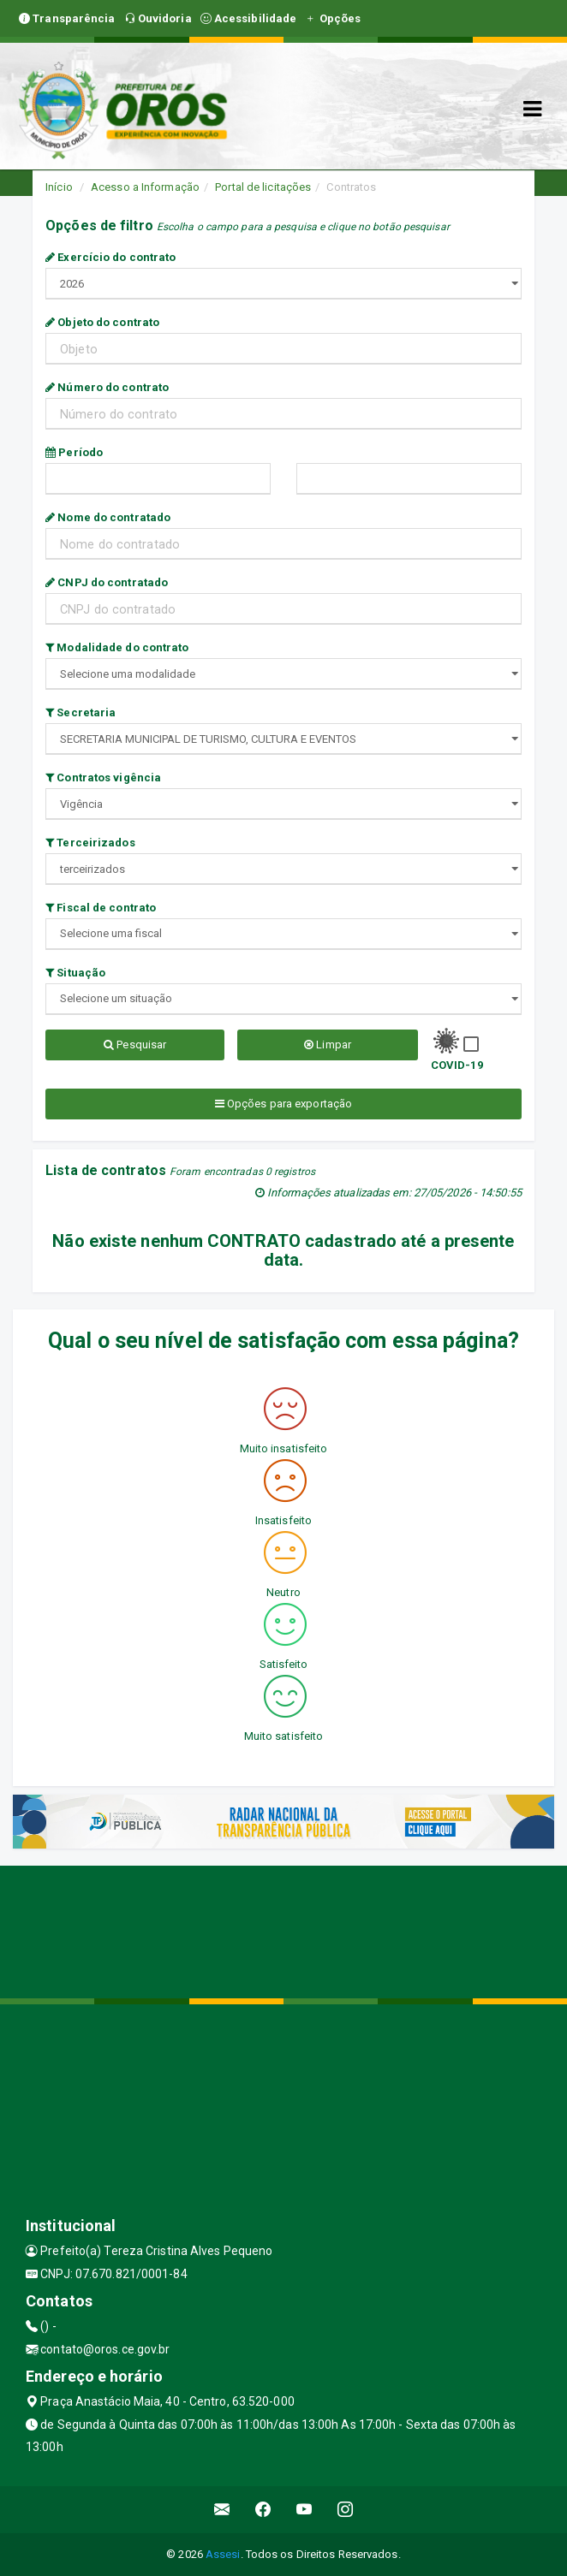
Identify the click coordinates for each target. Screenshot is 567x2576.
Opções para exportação (283, 1103)
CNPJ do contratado (106, 582)
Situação (75, 972)
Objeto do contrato (102, 322)
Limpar (327, 1044)
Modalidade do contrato (116, 647)
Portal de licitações (263, 187)
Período (74, 452)
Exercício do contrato (110, 257)
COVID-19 (457, 1065)
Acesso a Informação (145, 187)
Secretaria (80, 712)
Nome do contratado (107, 517)
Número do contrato (107, 387)
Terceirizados (90, 842)
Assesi (223, 2554)
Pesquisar (135, 1044)
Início (59, 187)
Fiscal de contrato (100, 907)
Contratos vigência (103, 777)
